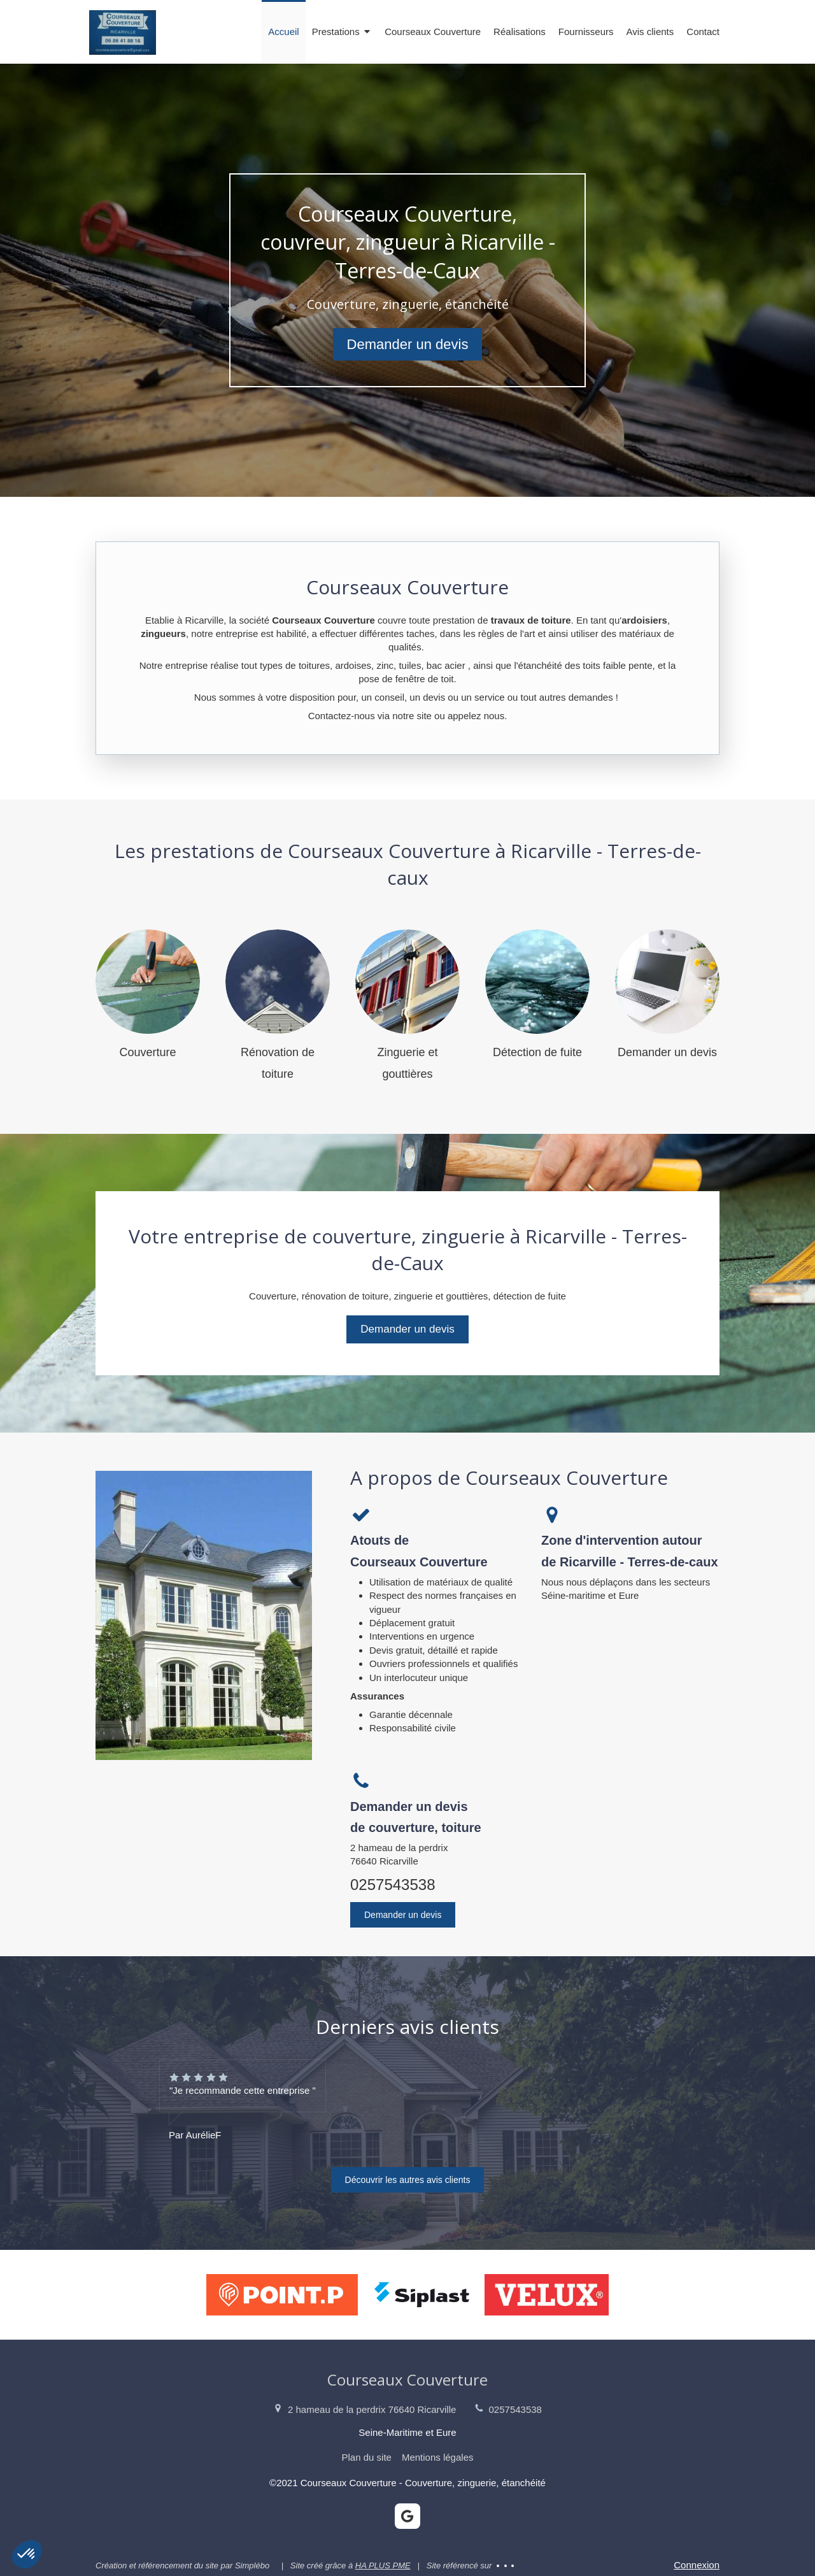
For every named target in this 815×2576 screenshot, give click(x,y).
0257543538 (392, 1884)
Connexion (696, 2564)
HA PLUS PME (383, 2565)
